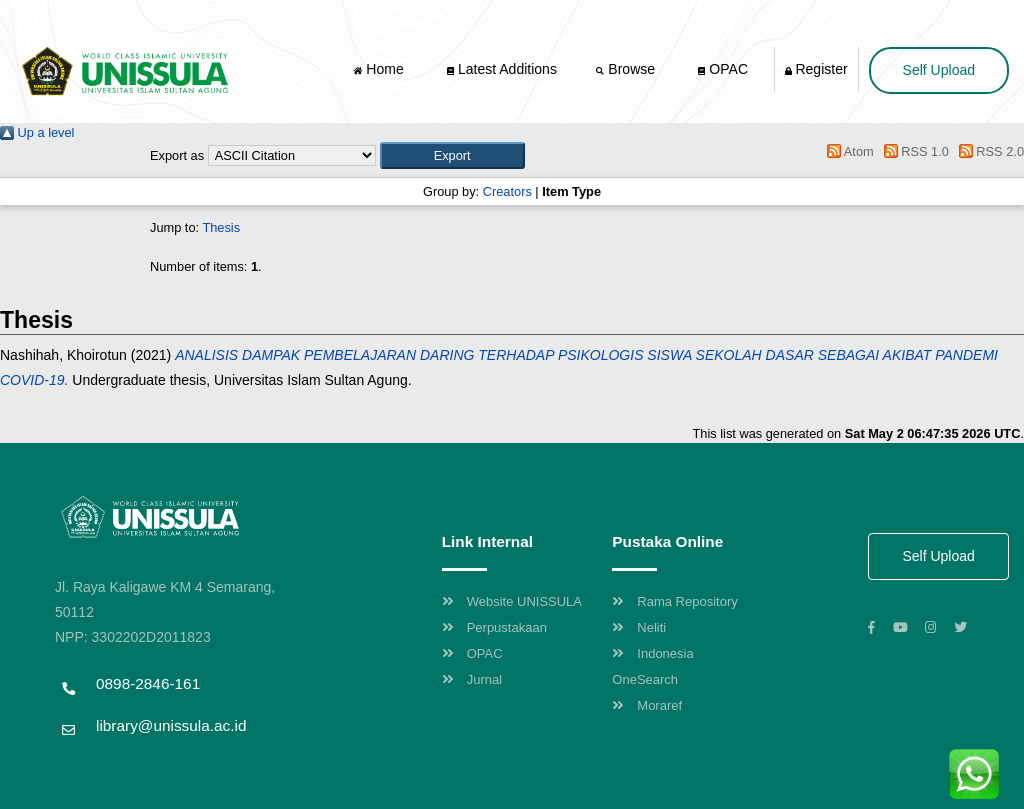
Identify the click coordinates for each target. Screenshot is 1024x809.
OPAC (723, 69)
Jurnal (472, 679)
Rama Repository (674, 601)
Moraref (647, 705)
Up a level (37, 132)
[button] (452, 155)
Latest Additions (502, 69)
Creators (507, 191)
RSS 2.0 (988, 151)
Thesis (221, 227)
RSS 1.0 (913, 151)
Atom (847, 151)
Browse (627, 69)
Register (816, 69)
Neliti (639, 627)
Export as (177, 155)
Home (380, 69)
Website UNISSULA (512, 601)
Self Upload (939, 70)
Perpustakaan (494, 627)
